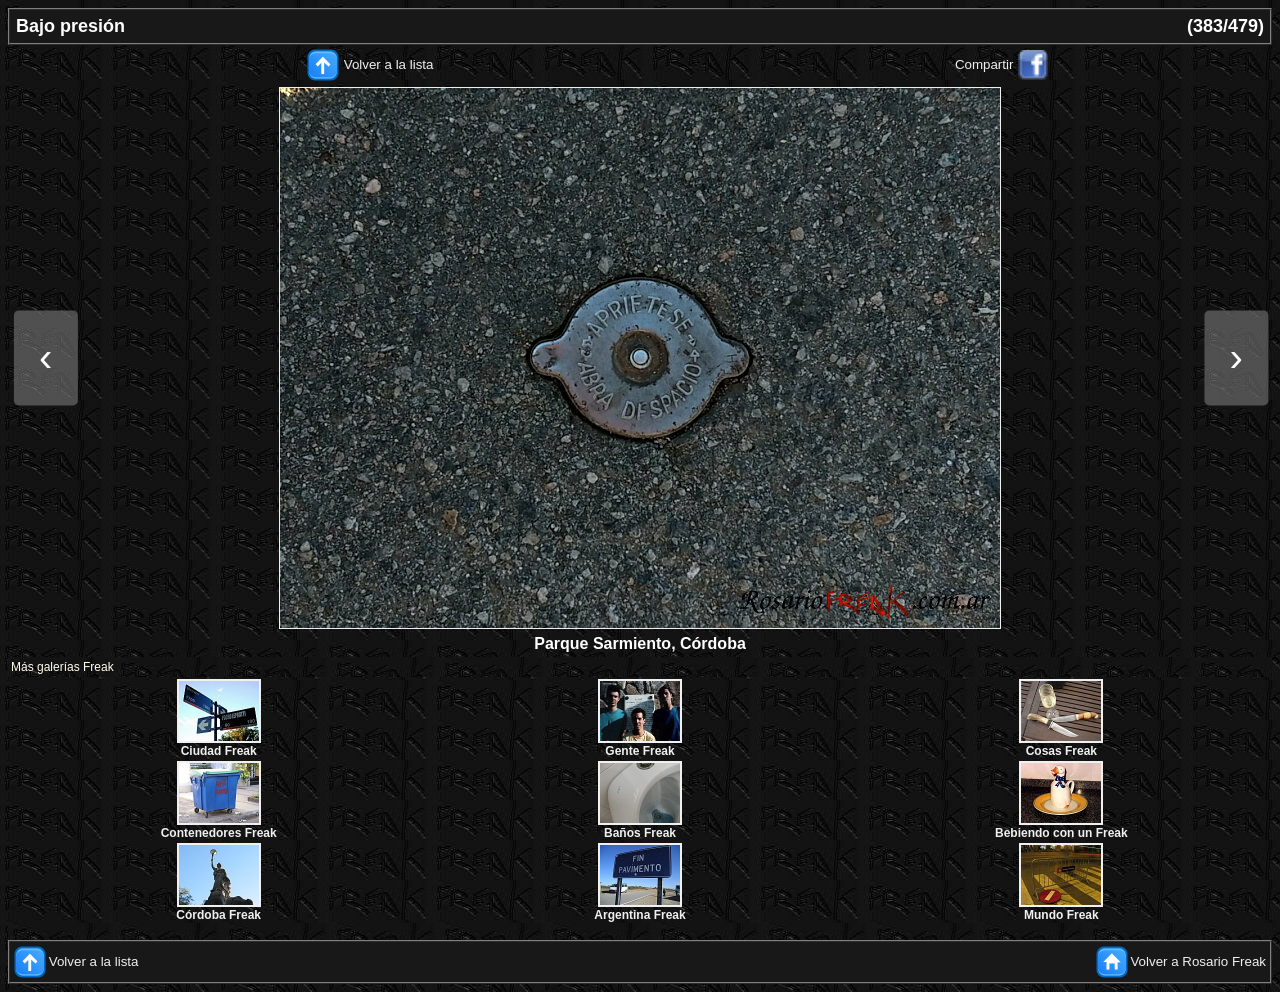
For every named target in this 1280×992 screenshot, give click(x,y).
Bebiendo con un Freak (1061, 833)
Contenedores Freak (219, 833)
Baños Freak (640, 833)
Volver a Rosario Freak (1198, 961)
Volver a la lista (389, 64)
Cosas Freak (1061, 751)
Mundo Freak (1061, 915)
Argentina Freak (639, 915)
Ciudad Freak (219, 751)
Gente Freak (639, 751)
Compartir (984, 64)
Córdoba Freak (218, 915)
